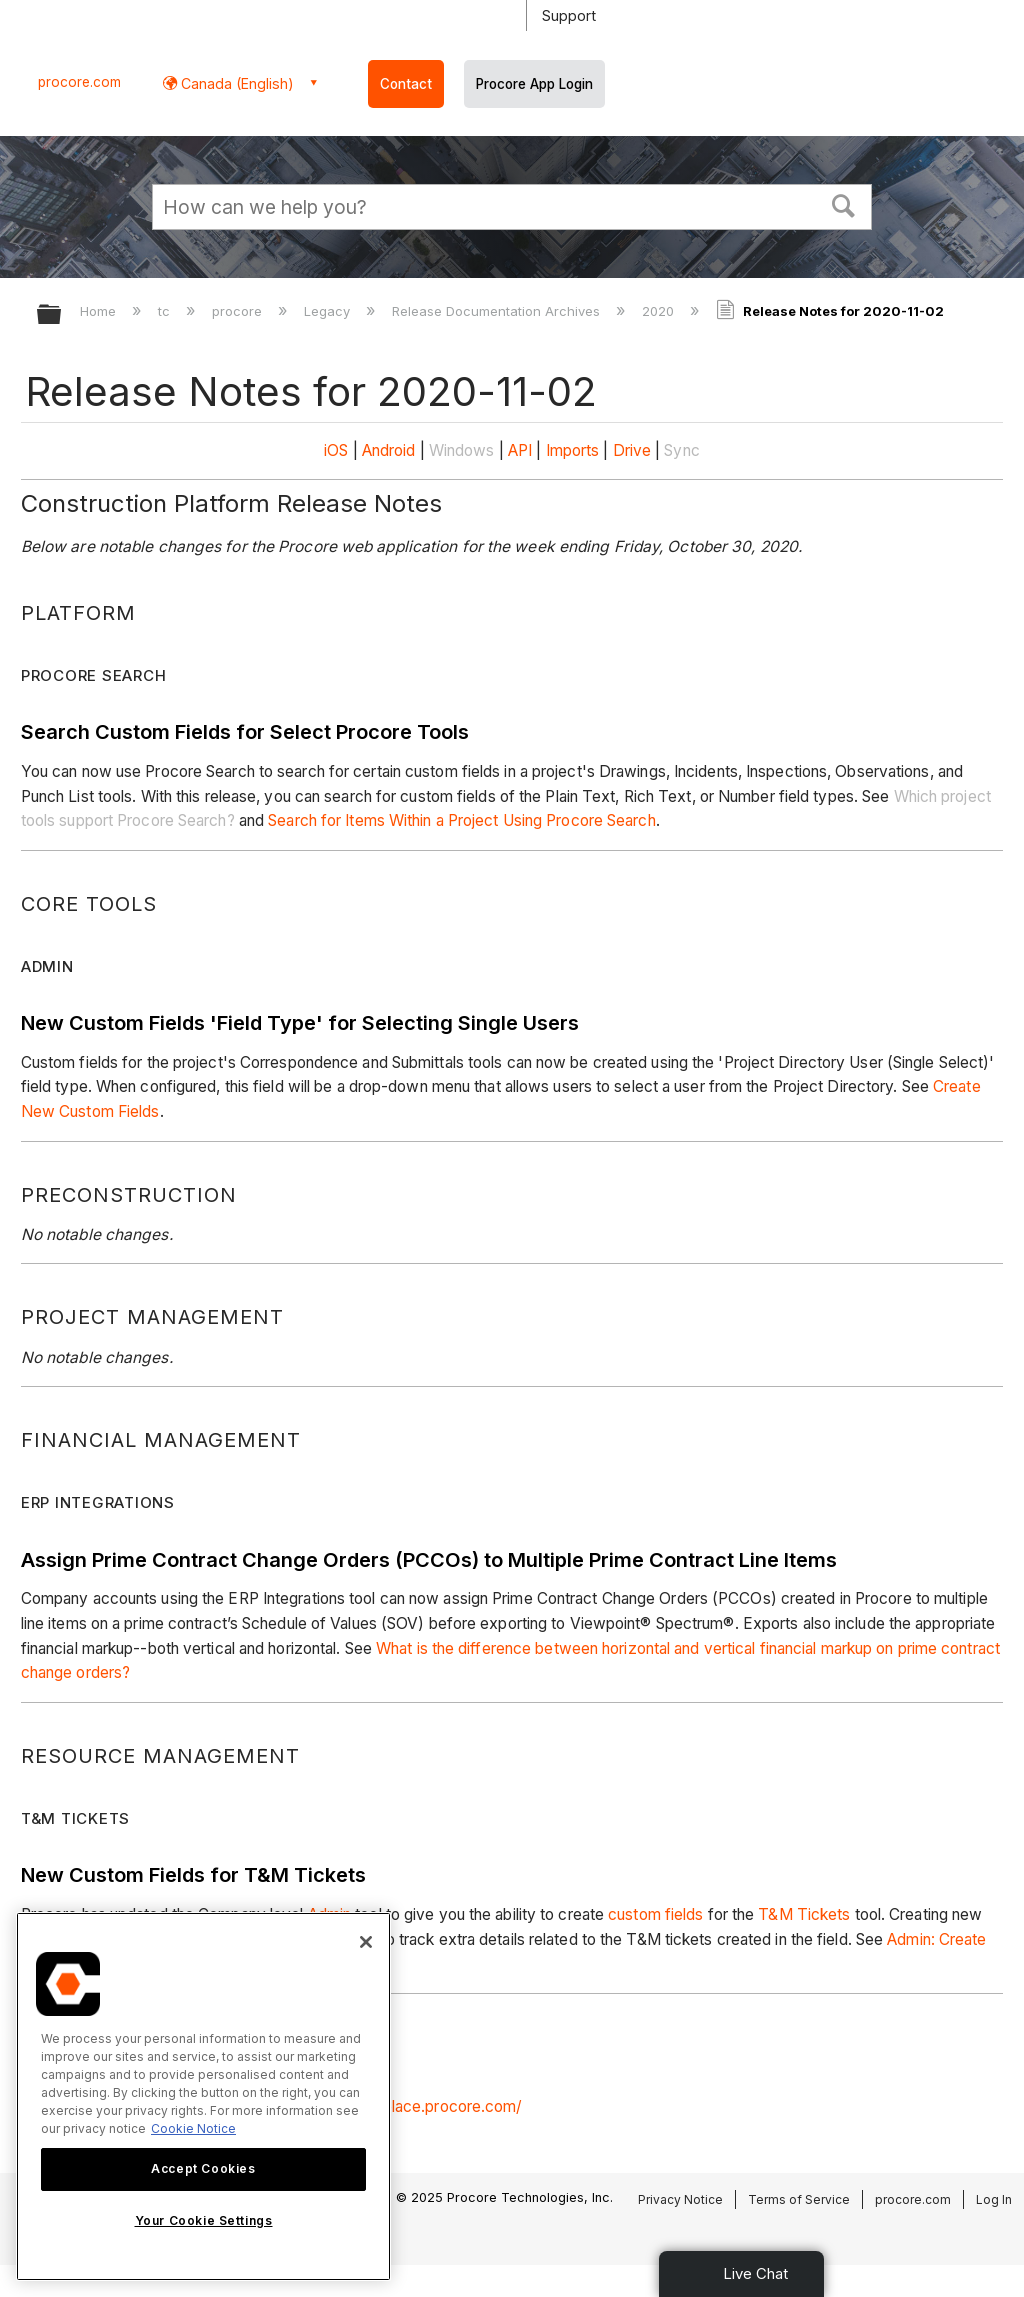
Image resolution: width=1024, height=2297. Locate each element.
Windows (462, 450)
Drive (632, 450)
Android (389, 450)
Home (100, 311)
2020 (660, 311)
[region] (203, 2096)
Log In (994, 2199)
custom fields (655, 1914)
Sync (681, 450)
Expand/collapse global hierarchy (62, 315)
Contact (406, 84)
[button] (844, 204)
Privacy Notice (680, 2199)
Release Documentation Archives (498, 311)
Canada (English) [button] (235, 83)
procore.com (79, 82)
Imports (573, 450)
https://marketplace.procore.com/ (402, 2106)
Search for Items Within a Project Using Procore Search (461, 820)
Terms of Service (799, 2199)
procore (239, 311)
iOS (336, 450)
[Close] (366, 1942)
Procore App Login (534, 84)
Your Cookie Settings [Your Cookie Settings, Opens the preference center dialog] (204, 2220)
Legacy (329, 311)
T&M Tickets (804, 1914)
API (520, 450)
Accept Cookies (203, 2168)
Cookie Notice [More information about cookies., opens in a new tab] (193, 2128)
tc (166, 311)
